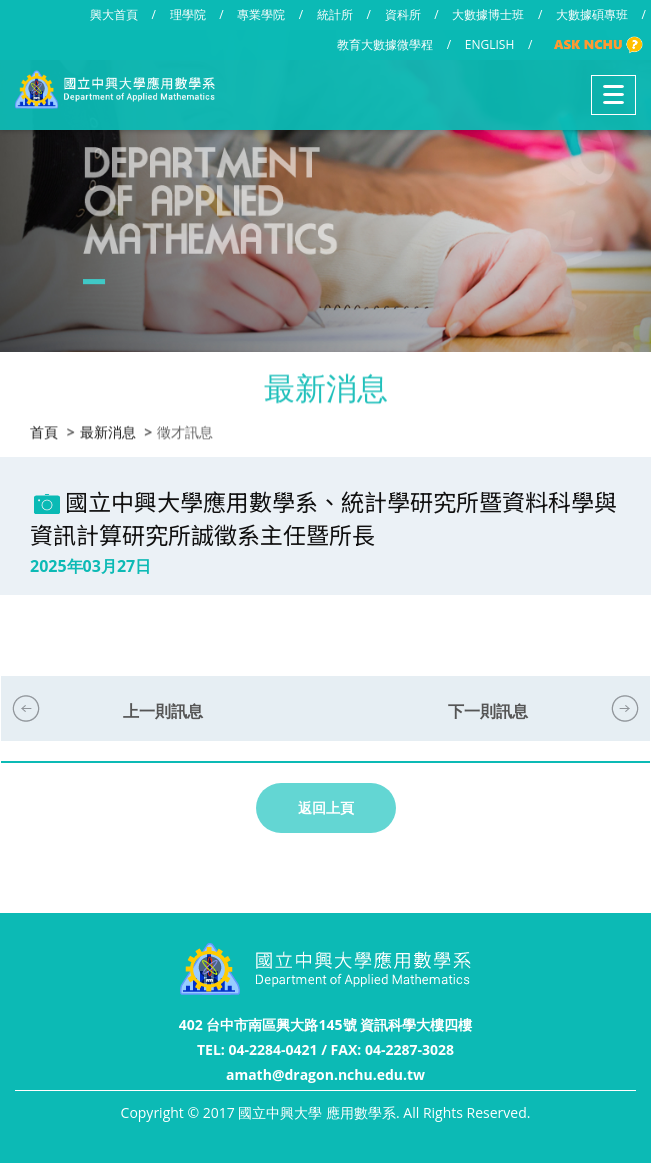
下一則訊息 (488, 711)
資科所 (403, 14)
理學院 (188, 14)
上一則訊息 (163, 711)
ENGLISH (489, 44)
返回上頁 (326, 807)
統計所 (335, 14)
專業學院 (261, 14)
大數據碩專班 (592, 14)
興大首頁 (114, 14)
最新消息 (108, 431)
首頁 (44, 431)
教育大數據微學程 (385, 44)
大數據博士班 (488, 14)
